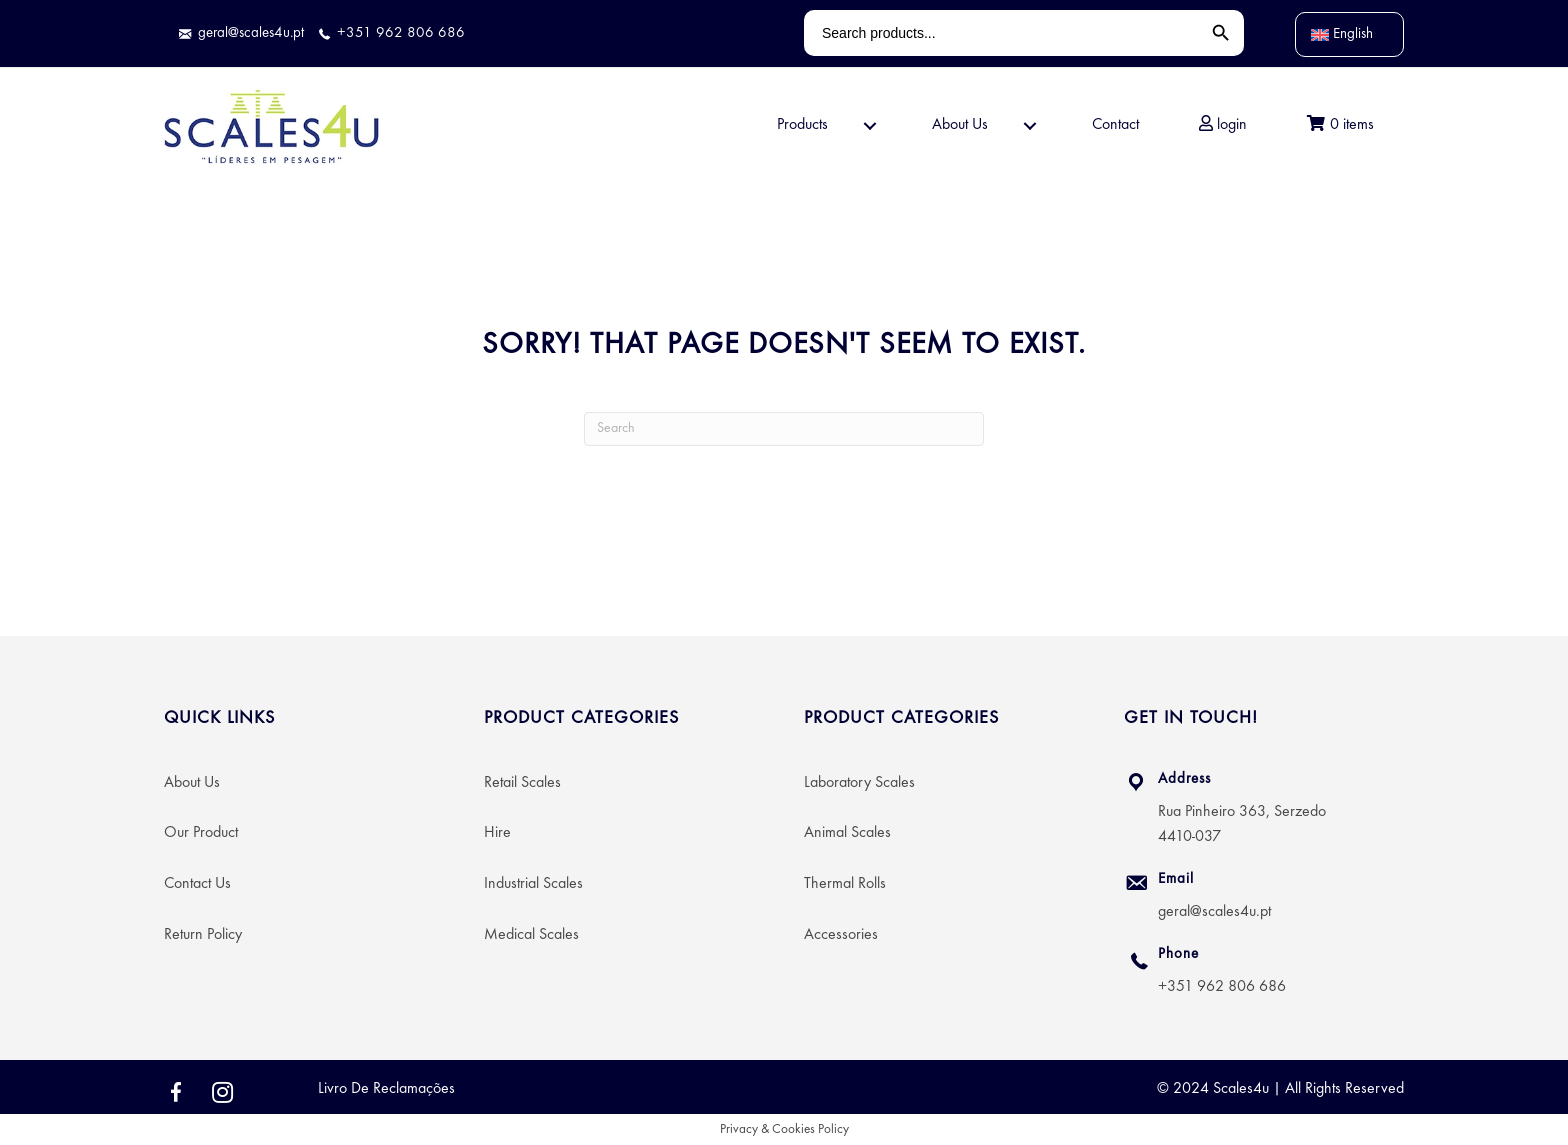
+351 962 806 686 (1222, 987)
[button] (870, 126)
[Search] (784, 429)
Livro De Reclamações (386, 1089)
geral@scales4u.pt (1214, 912)
